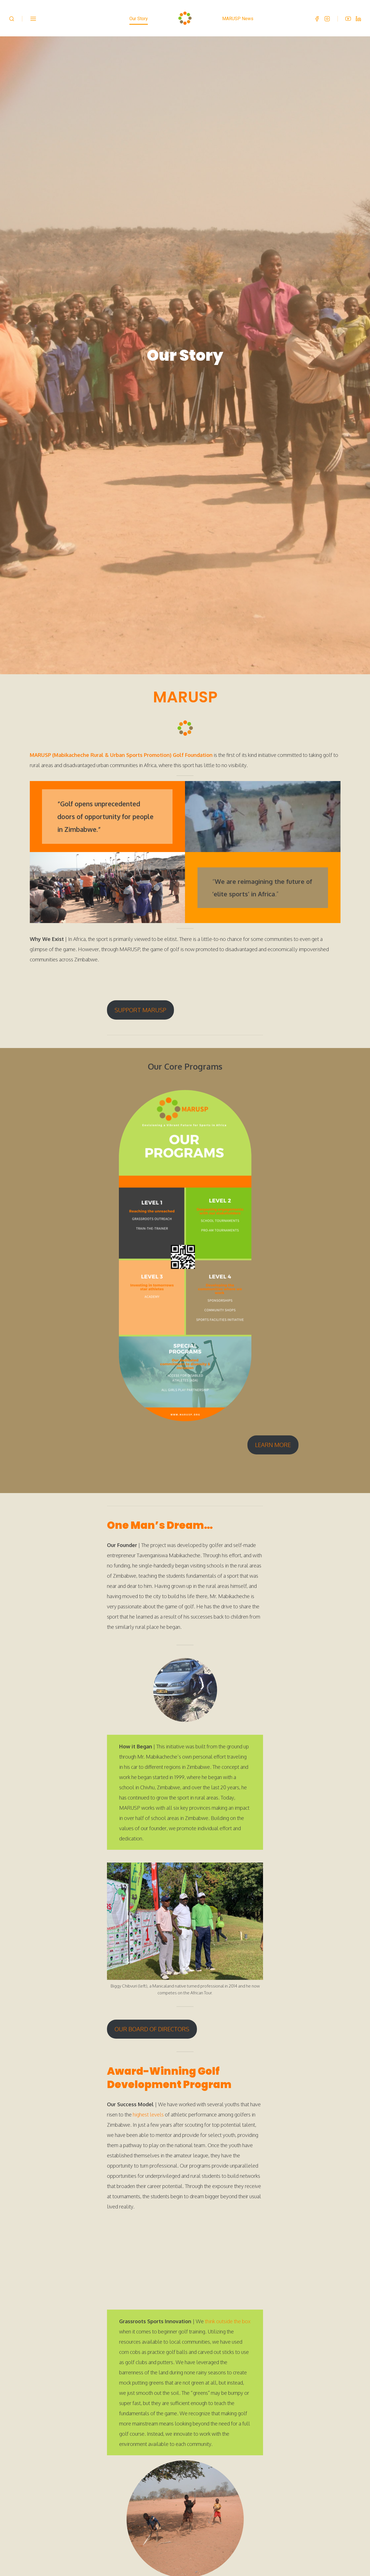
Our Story (138, 18)
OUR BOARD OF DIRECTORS (152, 2007)
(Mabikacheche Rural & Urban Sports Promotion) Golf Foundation (132, 733)
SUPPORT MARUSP (140, 988)
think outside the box (228, 2299)
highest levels (148, 2092)
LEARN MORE (273, 1423)
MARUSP (185, 675)
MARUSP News (237, 18)
